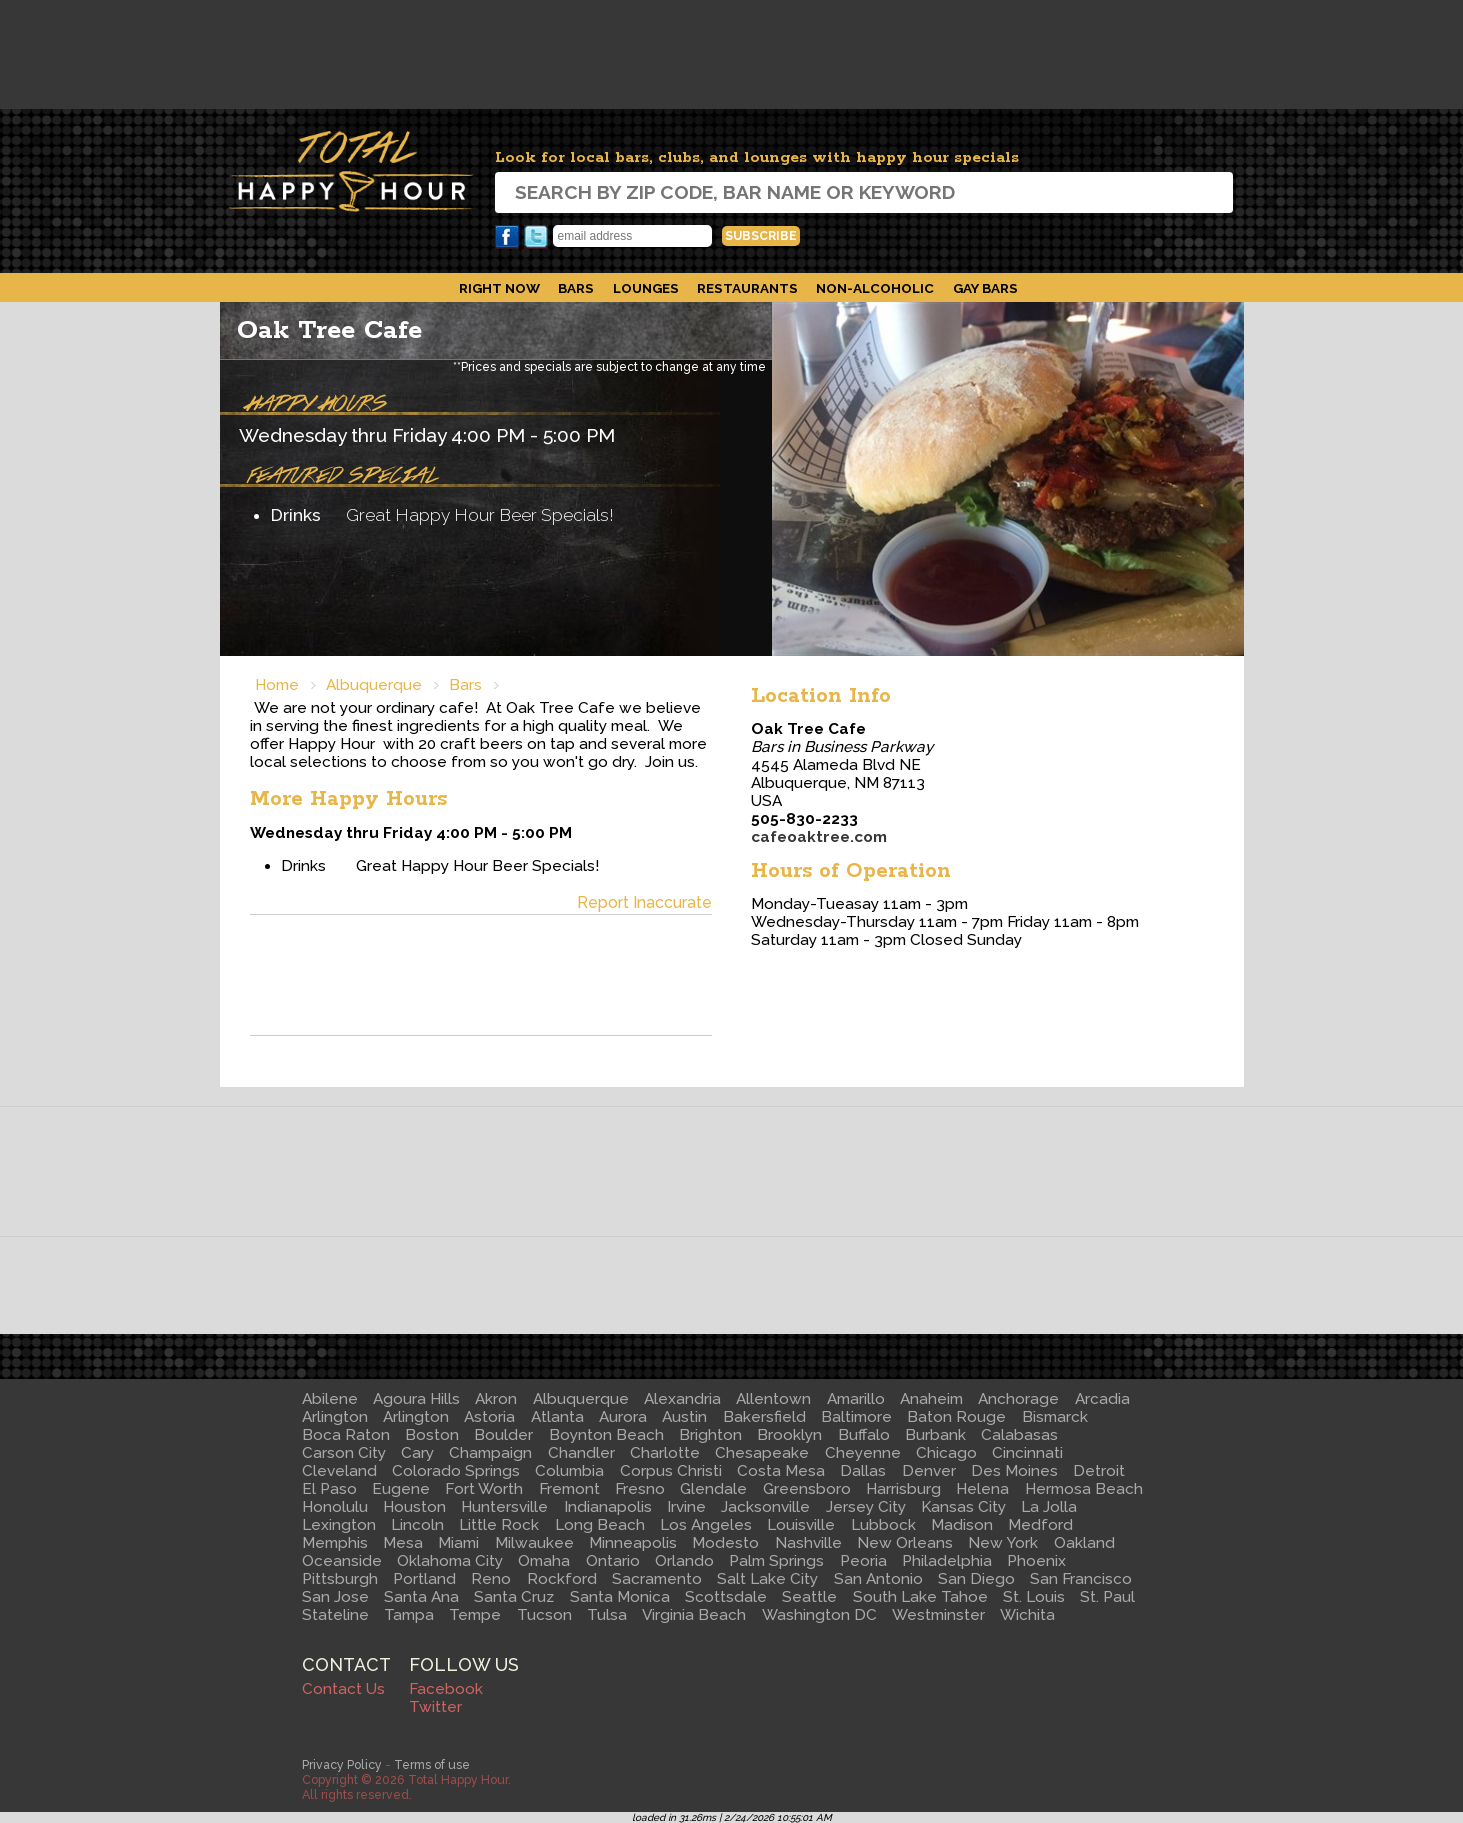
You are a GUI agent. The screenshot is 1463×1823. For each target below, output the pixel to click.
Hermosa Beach (1084, 1489)
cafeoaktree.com (819, 837)
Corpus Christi (671, 1471)
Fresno (640, 1489)
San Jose (335, 1597)
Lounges (646, 288)
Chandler (581, 1453)
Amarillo (856, 1399)
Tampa (409, 1615)
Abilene (330, 1399)
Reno (491, 1579)
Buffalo (864, 1435)
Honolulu (335, 1507)
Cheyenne (863, 1453)
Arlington (335, 1417)
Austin (684, 1417)
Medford (1040, 1525)
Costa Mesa (781, 1471)
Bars (576, 288)
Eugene (401, 1489)
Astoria (489, 1417)
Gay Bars (985, 288)
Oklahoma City (450, 1561)
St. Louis (1034, 1597)
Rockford (562, 1579)
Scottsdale (726, 1597)
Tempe (475, 1615)
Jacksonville (765, 1507)
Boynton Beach (606, 1435)
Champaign (490, 1453)
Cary (417, 1453)
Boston (432, 1435)
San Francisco (1081, 1579)
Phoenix (1036, 1561)
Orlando (684, 1561)
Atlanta (557, 1417)
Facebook (507, 237)
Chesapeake (762, 1453)
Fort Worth (484, 1489)
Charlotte (665, 1453)
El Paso (329, 1489)
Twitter (536, 237)
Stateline (335, 1615)
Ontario (613, 1561)
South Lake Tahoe (920, 1597)
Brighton (710, 1435)
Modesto (725, 1543)
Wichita (1027, 1615)
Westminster (938, 1615)
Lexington (339, 1525)
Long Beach (600, 1525)
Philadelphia (947, 1561)
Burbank (935, 1435)
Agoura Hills (416, 1399)
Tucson (544, 1615)
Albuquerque (374, 685)
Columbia (569, 1471)
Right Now (499, 288)
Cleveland (339, 1471)
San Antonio (878, 1579)
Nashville (808, 1543)
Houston (414, 1507)
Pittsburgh (340, 1579)
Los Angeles (706, 1525)
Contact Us (343, 1689)
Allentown (773, 1399)
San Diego (976, 1579)
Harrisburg (903, 1489)
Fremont (569, 1489)
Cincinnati (1027, 1453)
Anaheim (931, 1399)
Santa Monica (620, 1597)
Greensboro (807, 1489)
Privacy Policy (342, 1764)
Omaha (544, 1561)
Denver (929, 1471)
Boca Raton (346, 1435)
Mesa (403, 1543)
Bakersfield (764, 1417)
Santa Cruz (514, 1597)
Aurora (623, 1417)
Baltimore (856, 1417)
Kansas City (963, 1507)
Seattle (809, 1597)
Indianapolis (608, 1507)
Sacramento (657, 1579)
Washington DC (819, 1615)
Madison (962, 1525)
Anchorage (1018, 1399)
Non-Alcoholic (875, 288)
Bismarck (1055, 1417)
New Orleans (905, 1543)
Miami (458, 1543)
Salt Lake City (767, 1579)
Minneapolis (633, 1543)
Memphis (335, 1543)
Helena (982, 1489)
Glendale (713, 1489)
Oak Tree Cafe (329, 330)
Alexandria (682, 1399)
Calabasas (1019, 1435)
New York (1003, 1543)
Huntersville (504, 1507)
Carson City (344, 1453)
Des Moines (1014, 1471)
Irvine (686, 1507)
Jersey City (866, 1507)
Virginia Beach (694, 1615)
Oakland (1084, 1543)
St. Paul (1107, 1597)
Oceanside (342, 1561)
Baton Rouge (956, 1417)
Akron (496, 1399)
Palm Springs (776, 1561)
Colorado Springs (456, 1471)
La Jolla (1049, 1507)
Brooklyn (789, 1435)
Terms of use (432, 1764)
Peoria (863, 1561)
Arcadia (1102, 1399)
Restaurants (747, 288)
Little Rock (499, 1525)
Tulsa (607, 1615)
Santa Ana (421, 1597)
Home (277, 685)
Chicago (946, 1453)
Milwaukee (534, 1543)
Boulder (503, 1435)
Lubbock (883, 1525)
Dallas (863, 1471)
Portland (424, 1579)
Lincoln (417, 1525)
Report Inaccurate (644, 902)
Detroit (1099, 1471)
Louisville (801, 1525)
